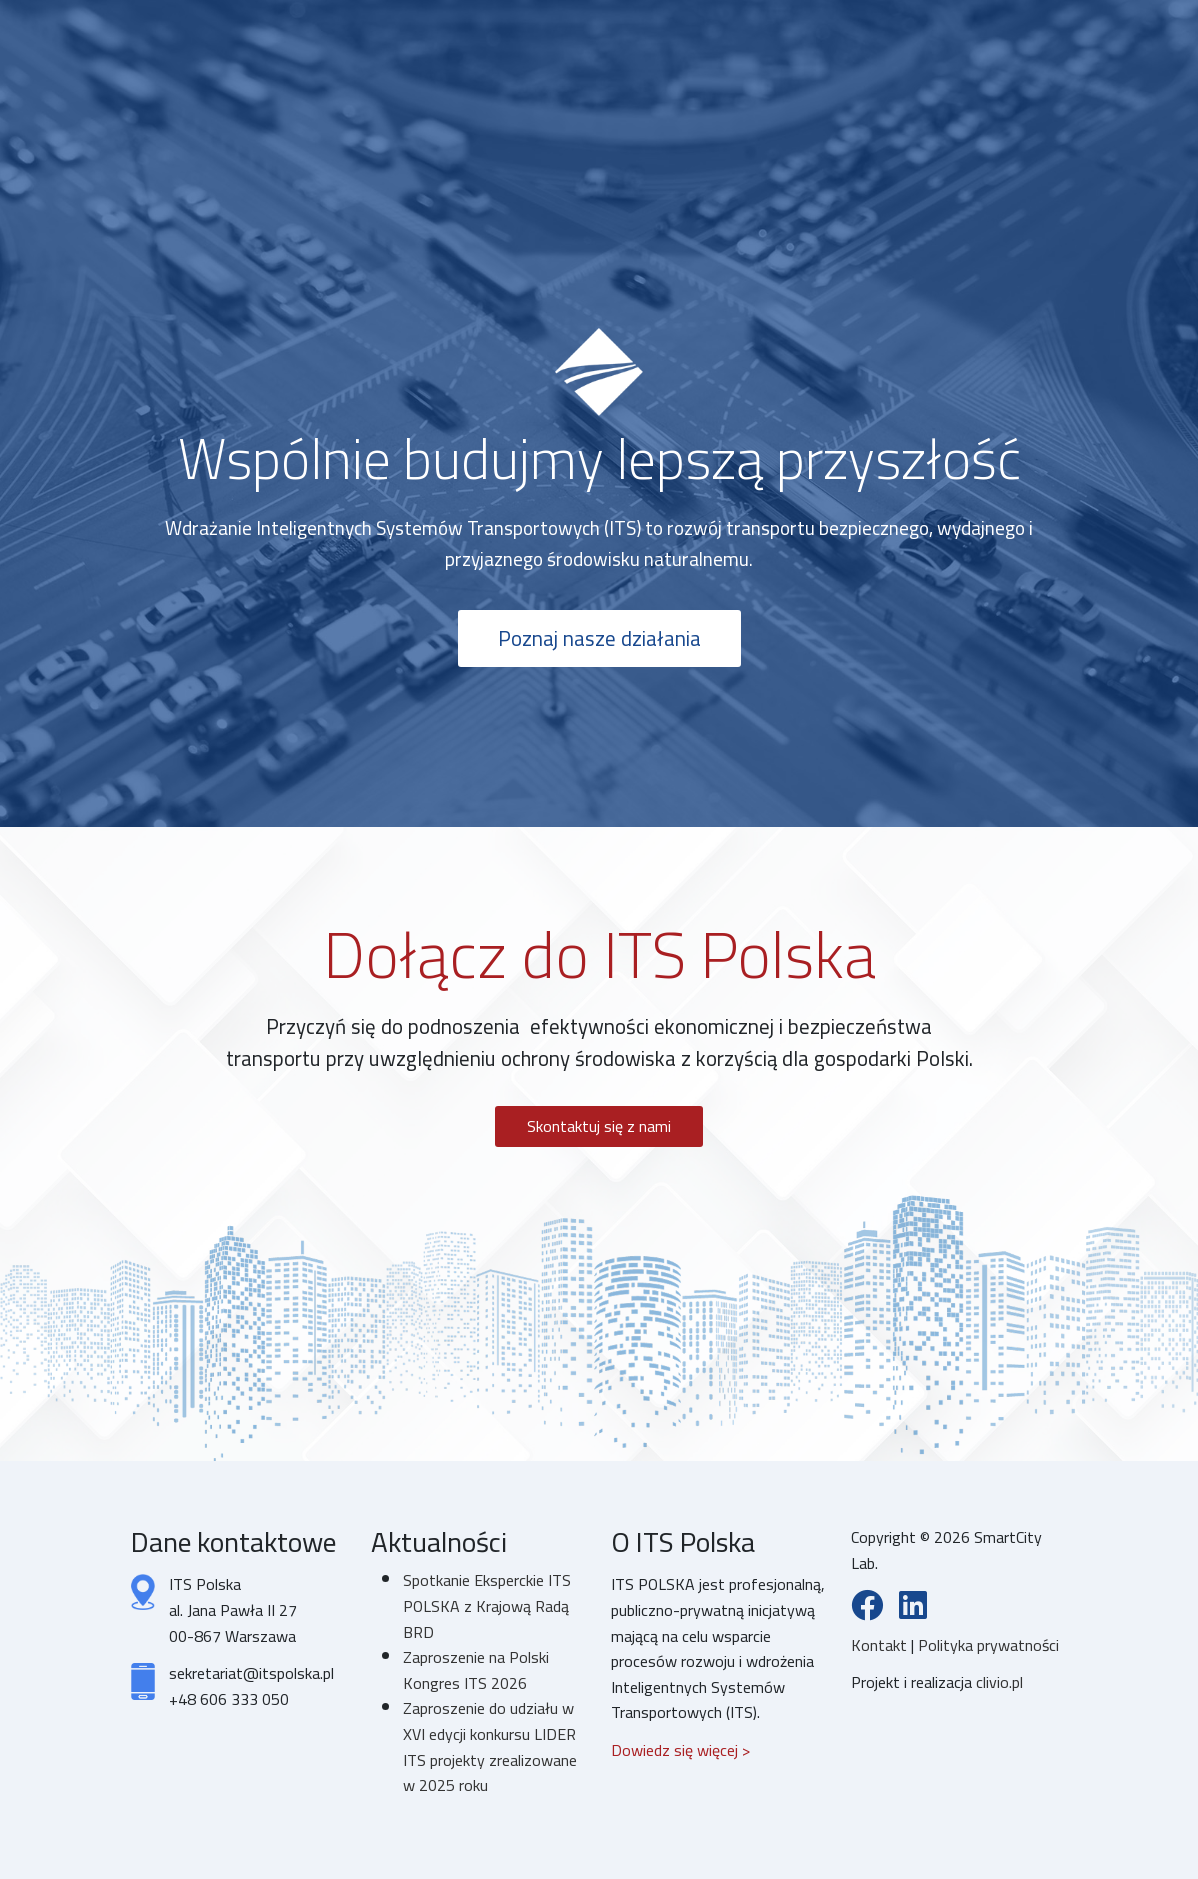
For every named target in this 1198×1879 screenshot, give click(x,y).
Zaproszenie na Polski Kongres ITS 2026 (476, 1670)
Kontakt (881, 1645)
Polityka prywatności (988, 1645)
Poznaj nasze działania (599, 638)
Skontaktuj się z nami (599, 1126)
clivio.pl (999, 1682)
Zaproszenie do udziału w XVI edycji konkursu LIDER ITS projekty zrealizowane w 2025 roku (490, 1746)
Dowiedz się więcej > (680, 1750)
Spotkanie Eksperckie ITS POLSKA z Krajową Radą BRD (487, 1605)
